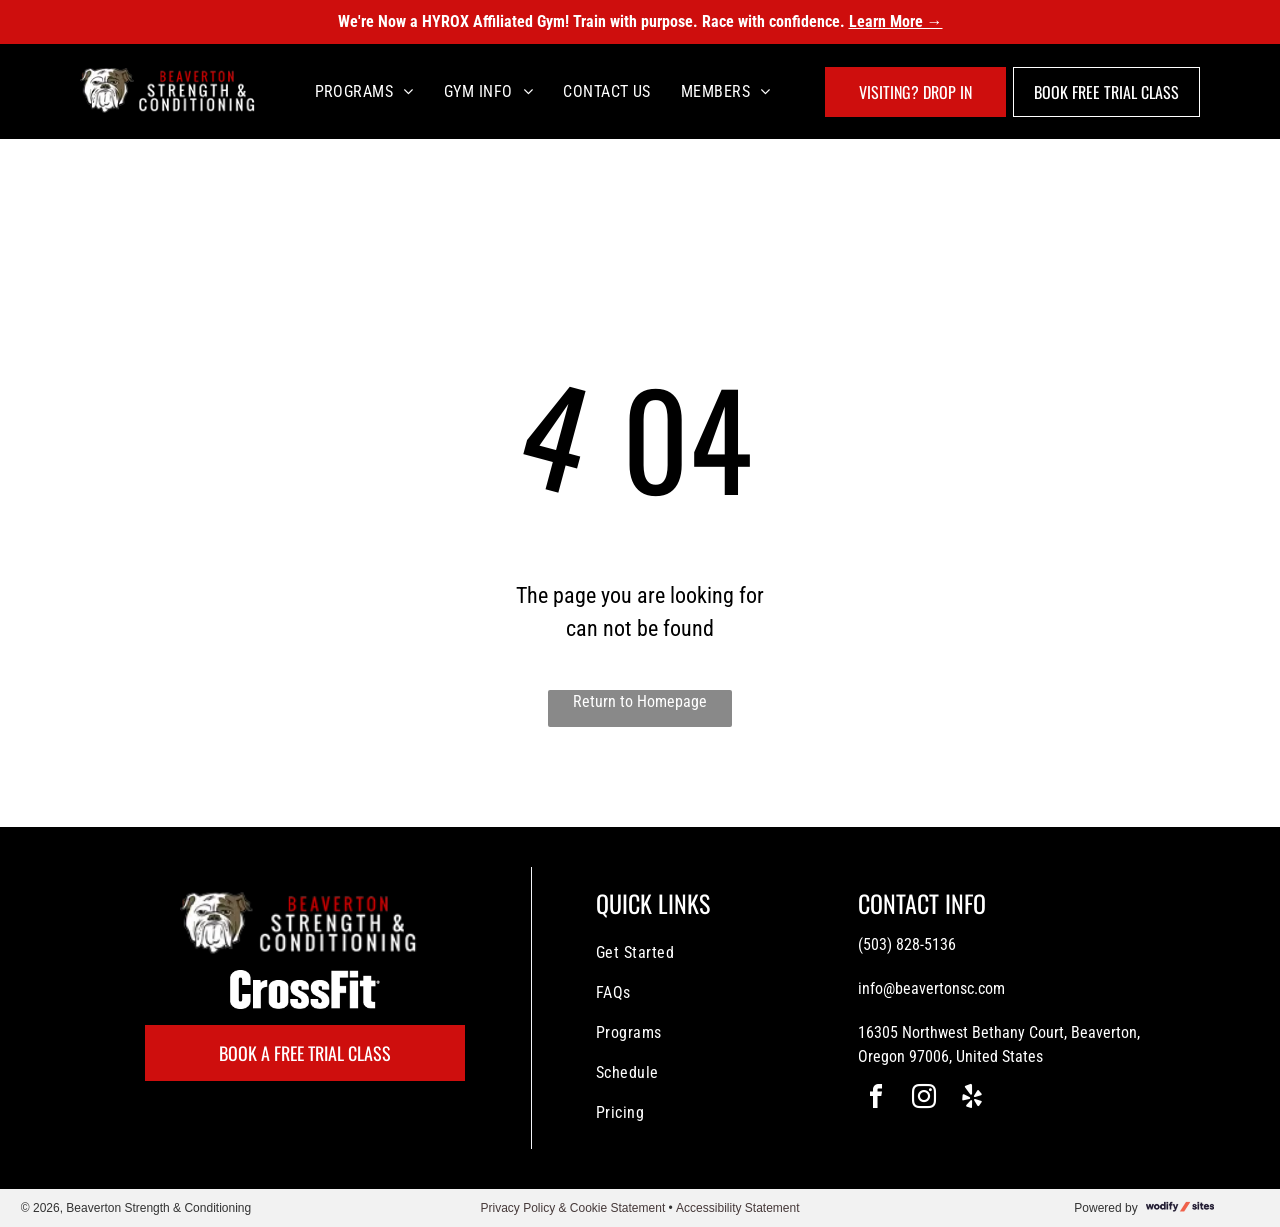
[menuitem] (364, 91)
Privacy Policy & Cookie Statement (572, 1208)
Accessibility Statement (737, 1208)
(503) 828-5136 (907, 944)
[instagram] (924, 1099)
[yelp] (972, 1099)
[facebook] (876, 1099)
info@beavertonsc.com (931, 988)
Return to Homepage (640, 701)
